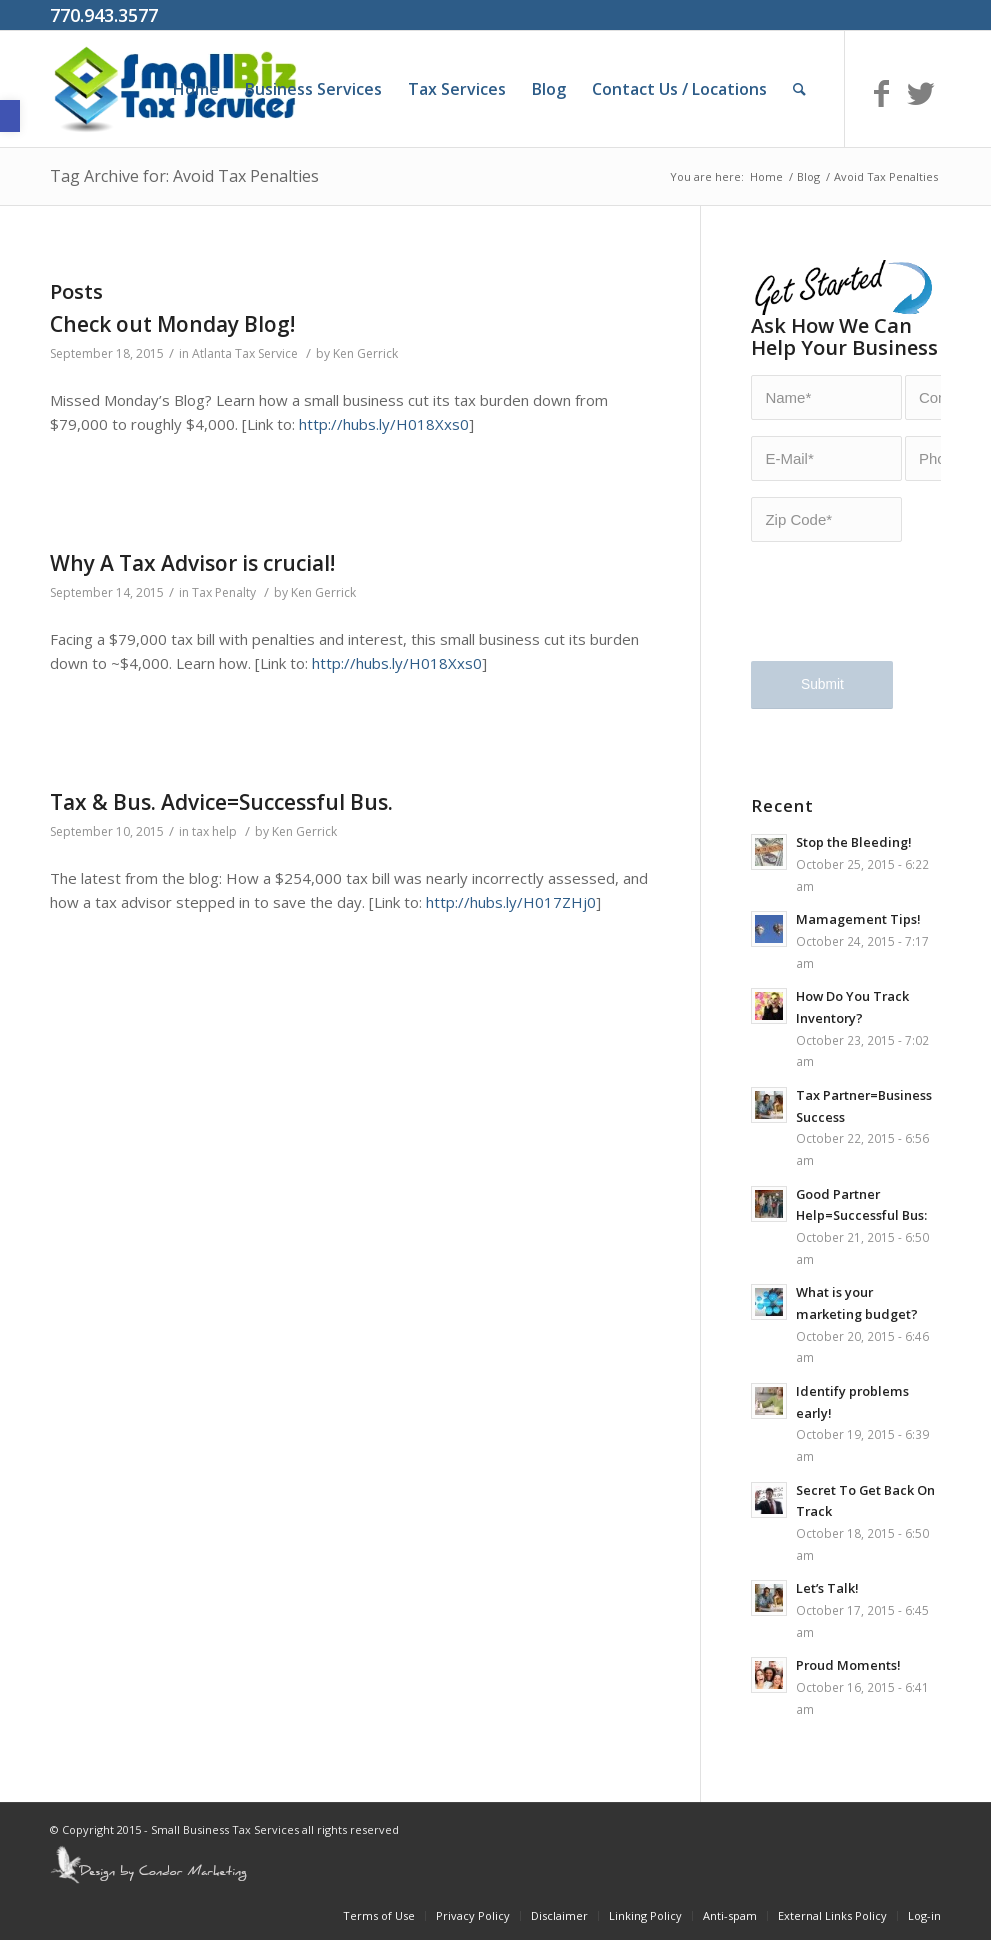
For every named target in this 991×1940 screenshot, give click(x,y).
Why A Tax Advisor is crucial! (192, 563)
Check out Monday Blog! (172, 324)
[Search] (799, 89)
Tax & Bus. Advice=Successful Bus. (221, 802)
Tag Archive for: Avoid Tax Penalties (184, 176)
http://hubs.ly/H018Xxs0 (384, 424)
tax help (214, 831)
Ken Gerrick (365, 353)
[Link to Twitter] (921, 93)
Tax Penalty (224, 592)
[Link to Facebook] (881, 93)
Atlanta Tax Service (245, 353)
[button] (10, 116)
